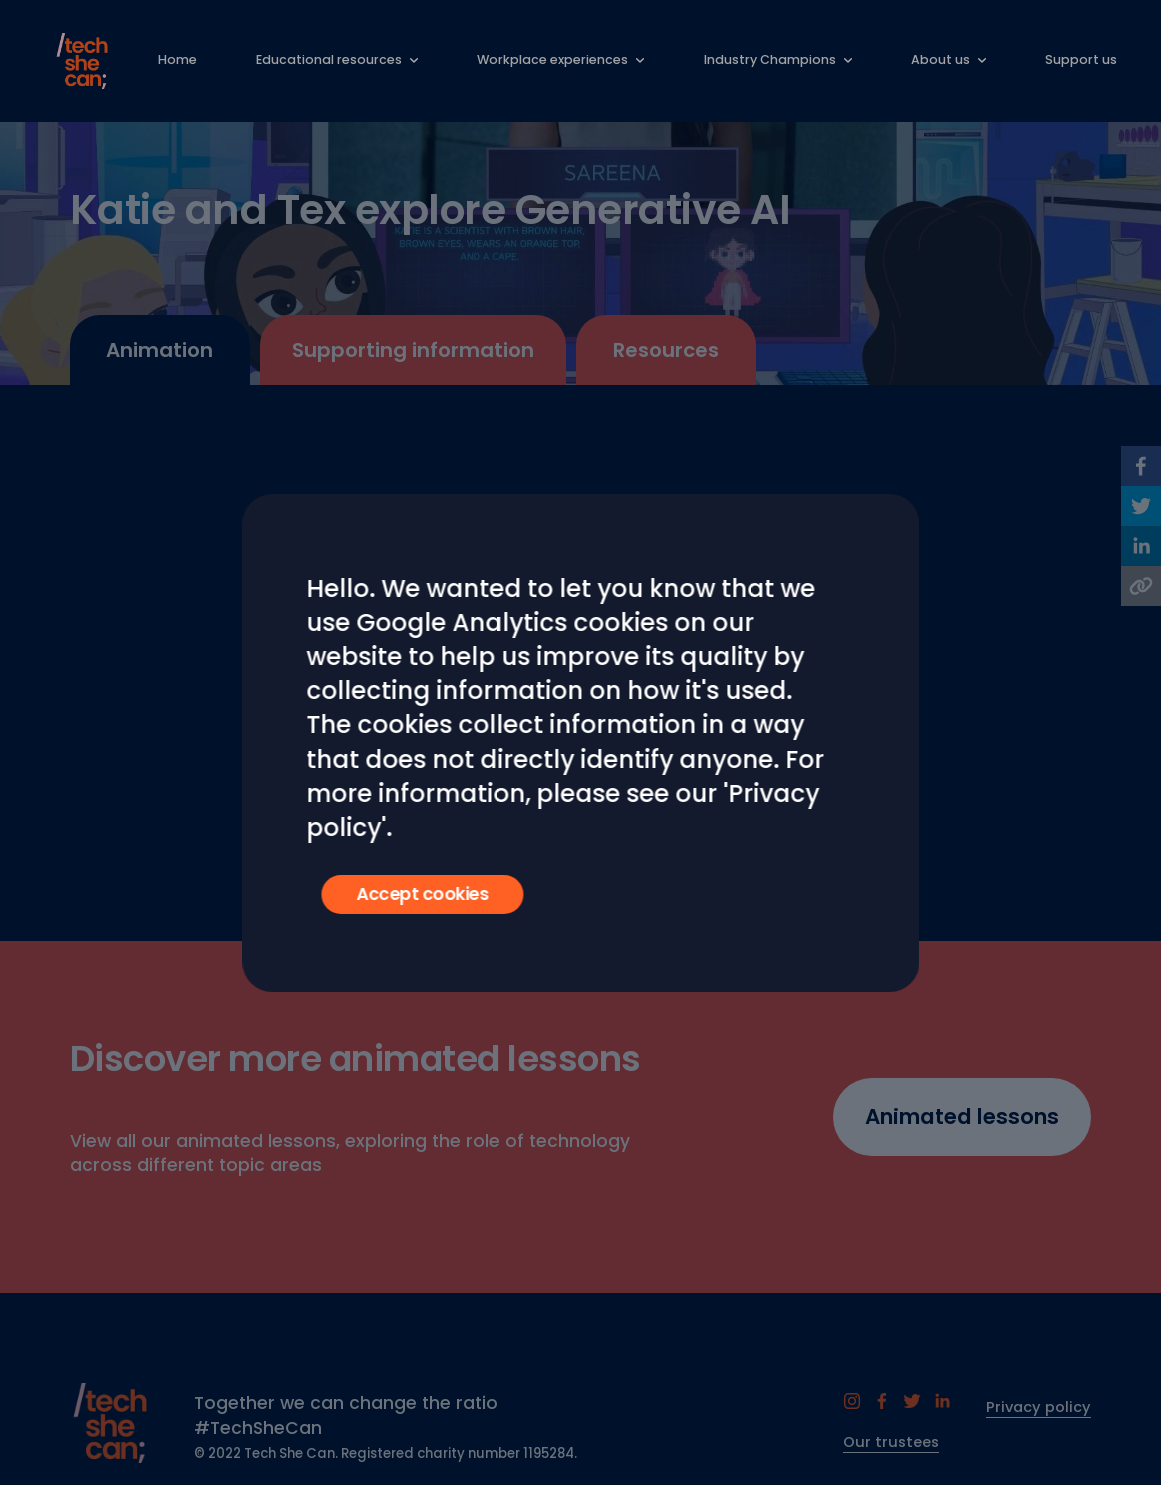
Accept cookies (422, 894)
